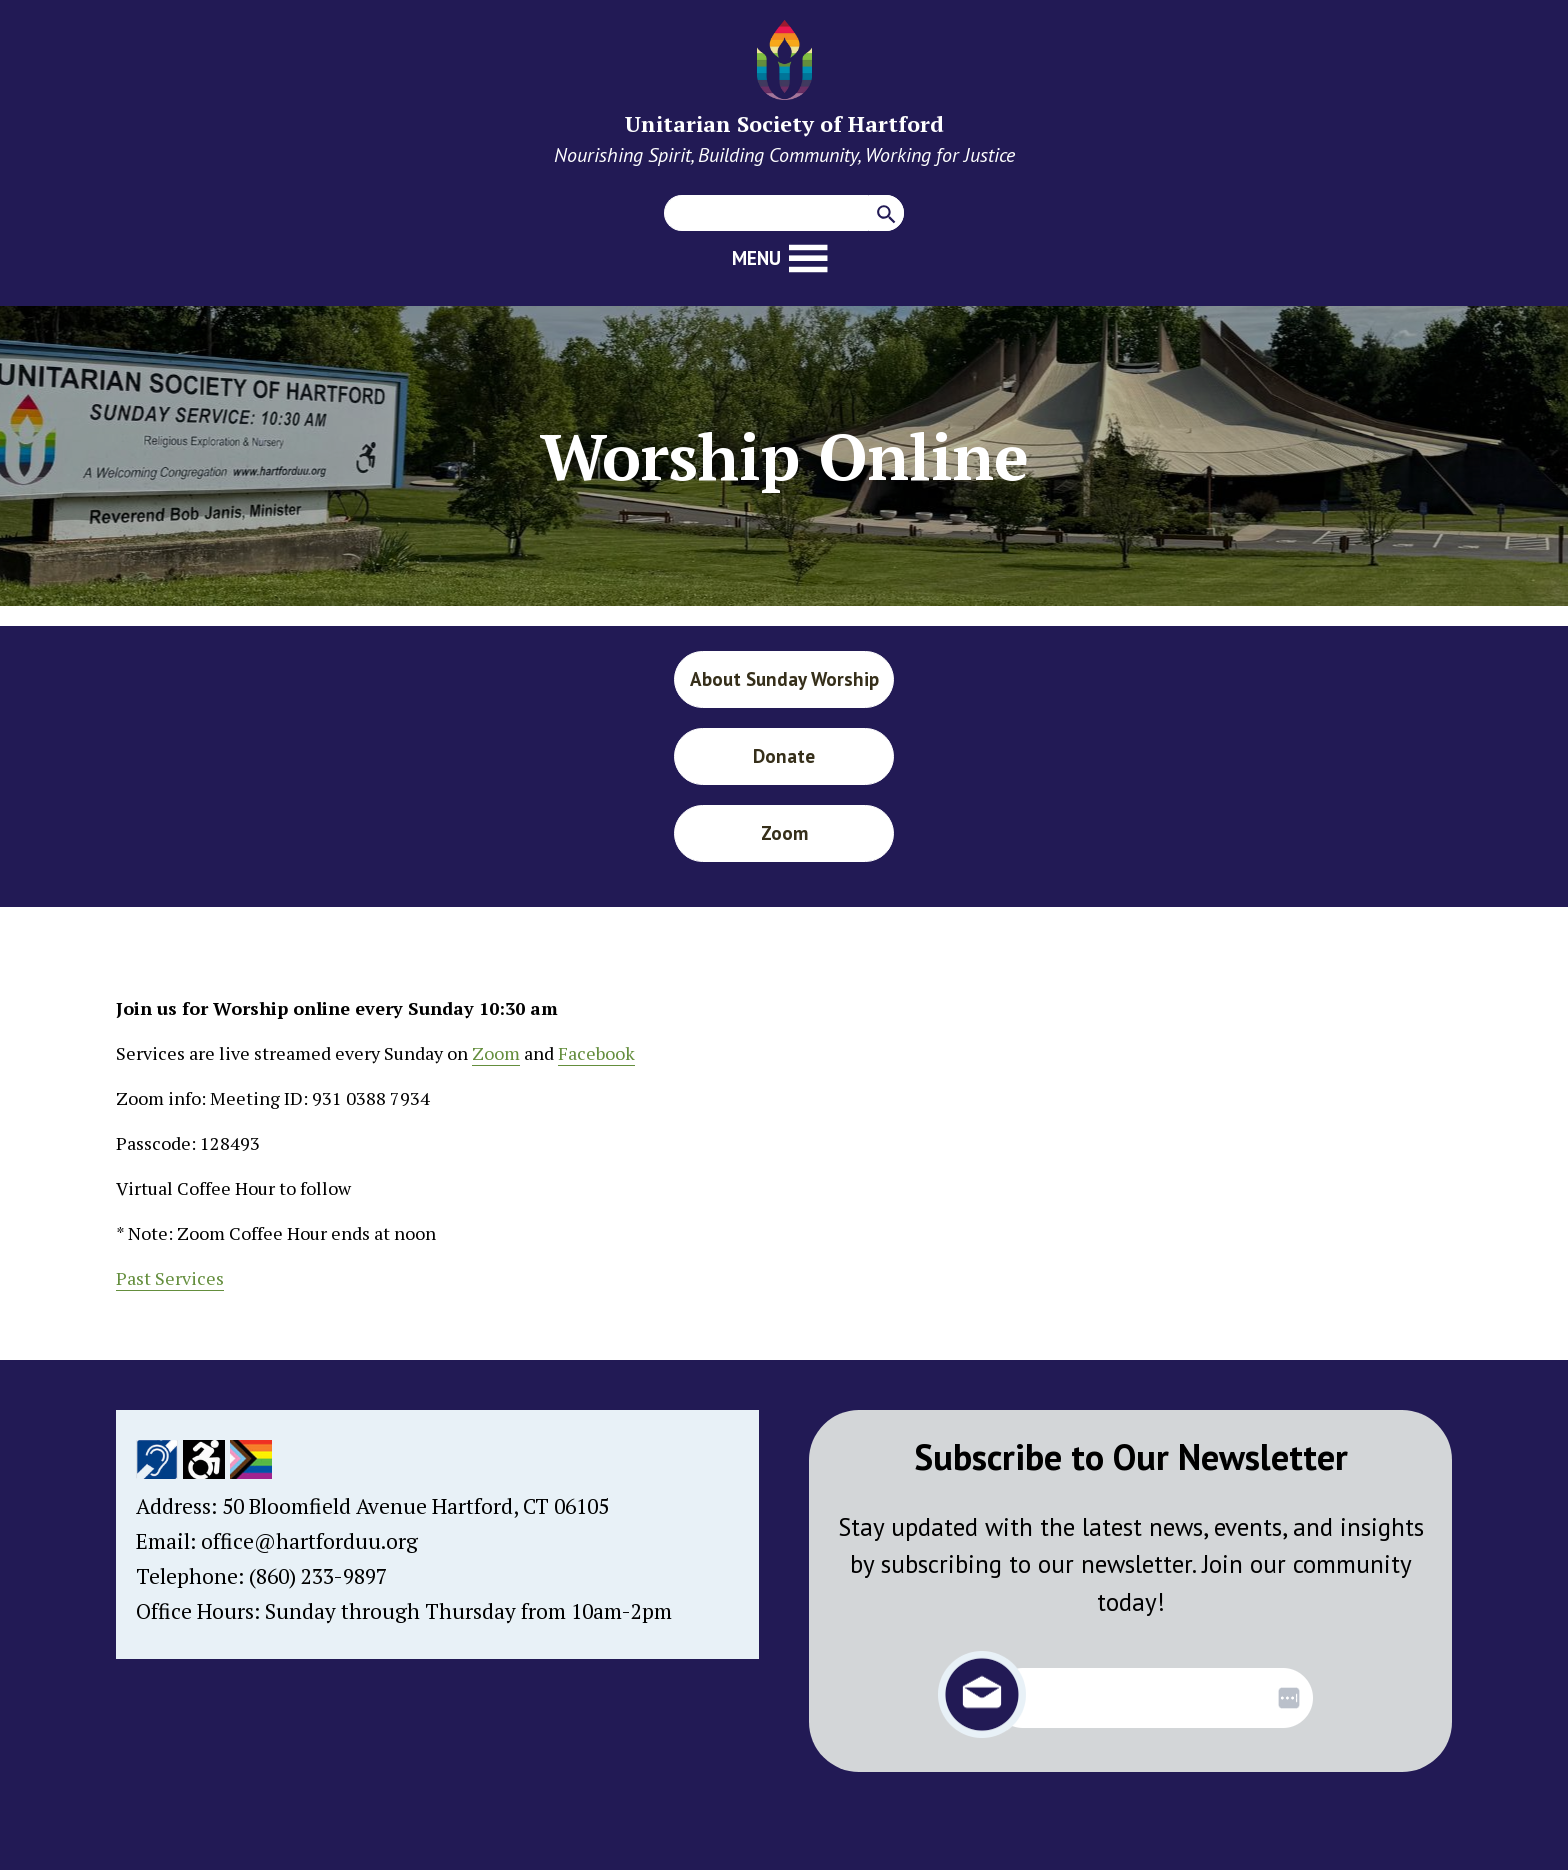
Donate (784, 756)
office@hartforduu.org (309, 1541)
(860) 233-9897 (318, 1576)
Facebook (596, 1053)
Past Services (170, 1278)
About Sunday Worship (784, 679)
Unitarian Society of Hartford (784, 123)
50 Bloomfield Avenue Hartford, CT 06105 (415, 1506)
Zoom (784, 833)
